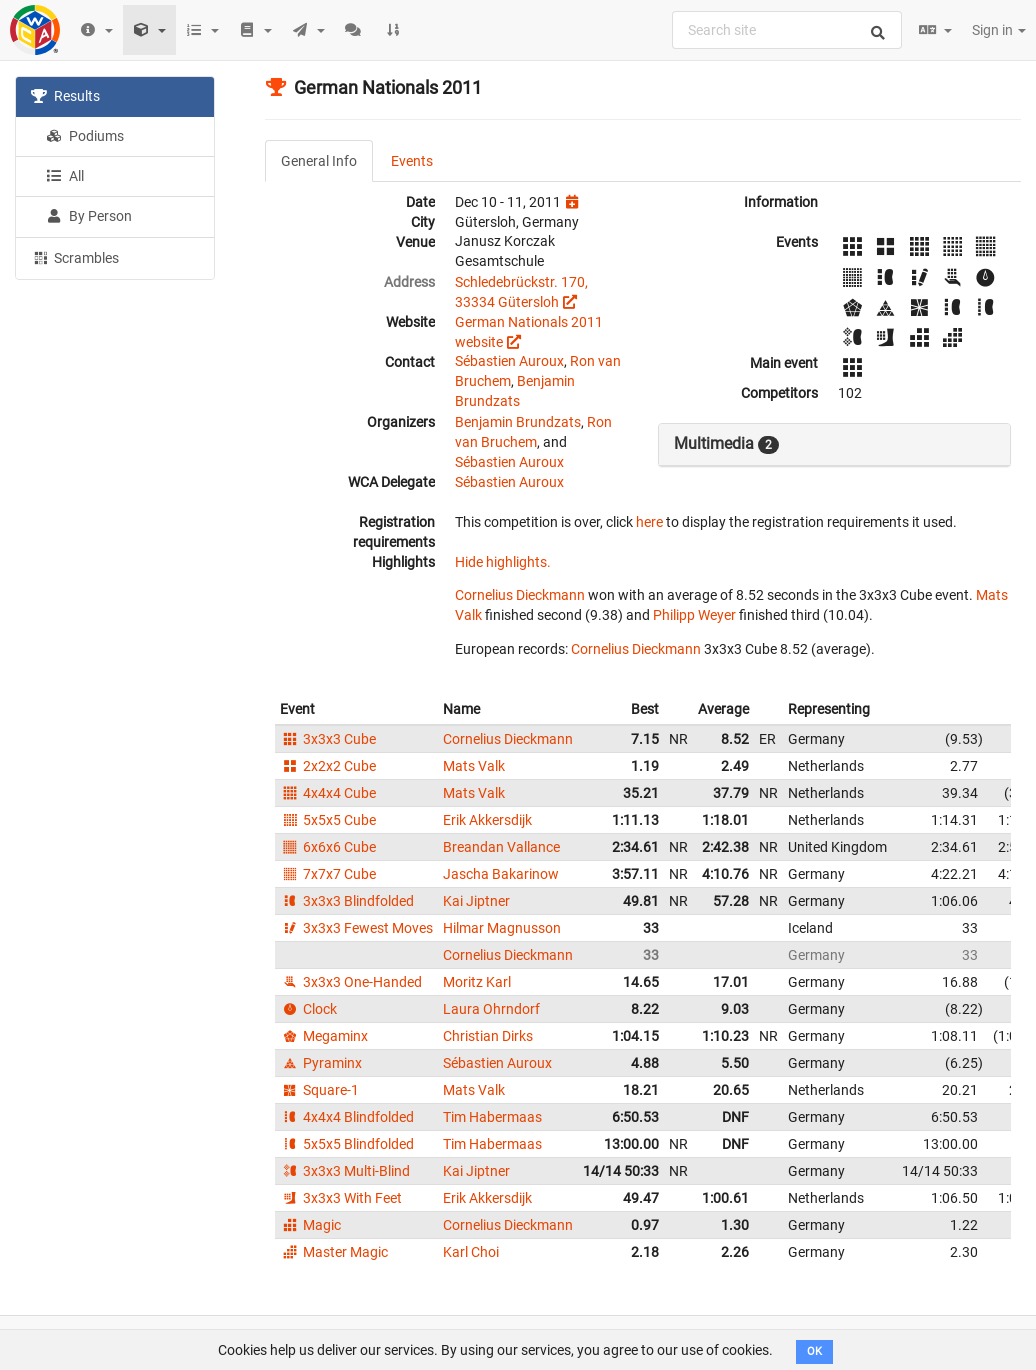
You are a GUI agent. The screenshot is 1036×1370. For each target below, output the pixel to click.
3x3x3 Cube (328, 739)
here (649, 522)
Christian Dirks (488, 1036)
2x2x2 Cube (328, 766)
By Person (89, 216)
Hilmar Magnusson (502, 928)
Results (65, 96)
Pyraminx (321, 1063)
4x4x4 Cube (328, 793)
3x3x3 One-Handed (351, 982)
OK (814, 1351)
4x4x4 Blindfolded (347, 1117)
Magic (310, 1225)
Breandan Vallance (501, 847)
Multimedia (726, 444)
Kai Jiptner (476, 901)
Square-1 (319, 1090)
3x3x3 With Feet (341, 1198)
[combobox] (787, 30)
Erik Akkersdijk (487, 820)
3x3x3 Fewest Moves (356, 928)
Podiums (85, 136)
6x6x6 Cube (328, 847)
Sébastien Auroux (509, 361)
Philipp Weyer (694, 615)
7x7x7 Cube (328, 874)
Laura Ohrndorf (491, 1009)
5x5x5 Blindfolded (347, 1144)
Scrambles (75, 257)
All (65, 176)
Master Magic (334, 1252)
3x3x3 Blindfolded (347, 901)
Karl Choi (471, 1252)
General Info (319, 161)
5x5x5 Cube (328, 820)
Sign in (999, 30)
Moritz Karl (477, 982)
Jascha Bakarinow (501, 874)
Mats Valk (474, 766)
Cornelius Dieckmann (520, 595)
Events (412, 161)
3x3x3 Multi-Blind (345, 1171)
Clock (308, 1009)
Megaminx (324, 1036)
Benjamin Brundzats (518, 422)
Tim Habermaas (492, 1117)
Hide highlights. (503, 562)
